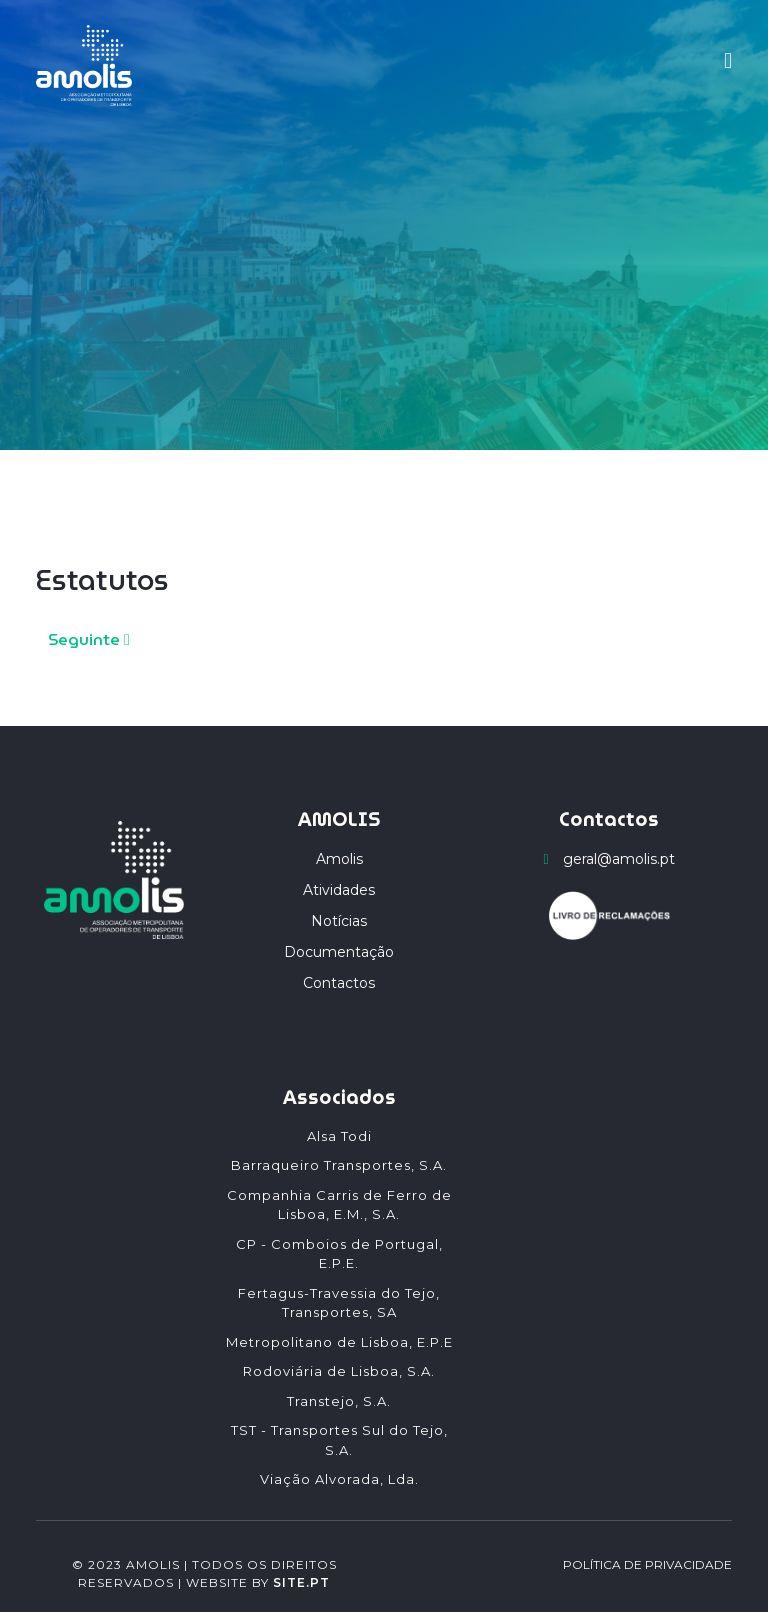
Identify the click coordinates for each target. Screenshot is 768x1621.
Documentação (339, 952)
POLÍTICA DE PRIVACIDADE (647, 1564)
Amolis (339, 859)
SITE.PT (301, 1582)
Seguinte (89, 639)
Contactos (339, 983)
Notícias (339, 921)
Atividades (339, 890)
